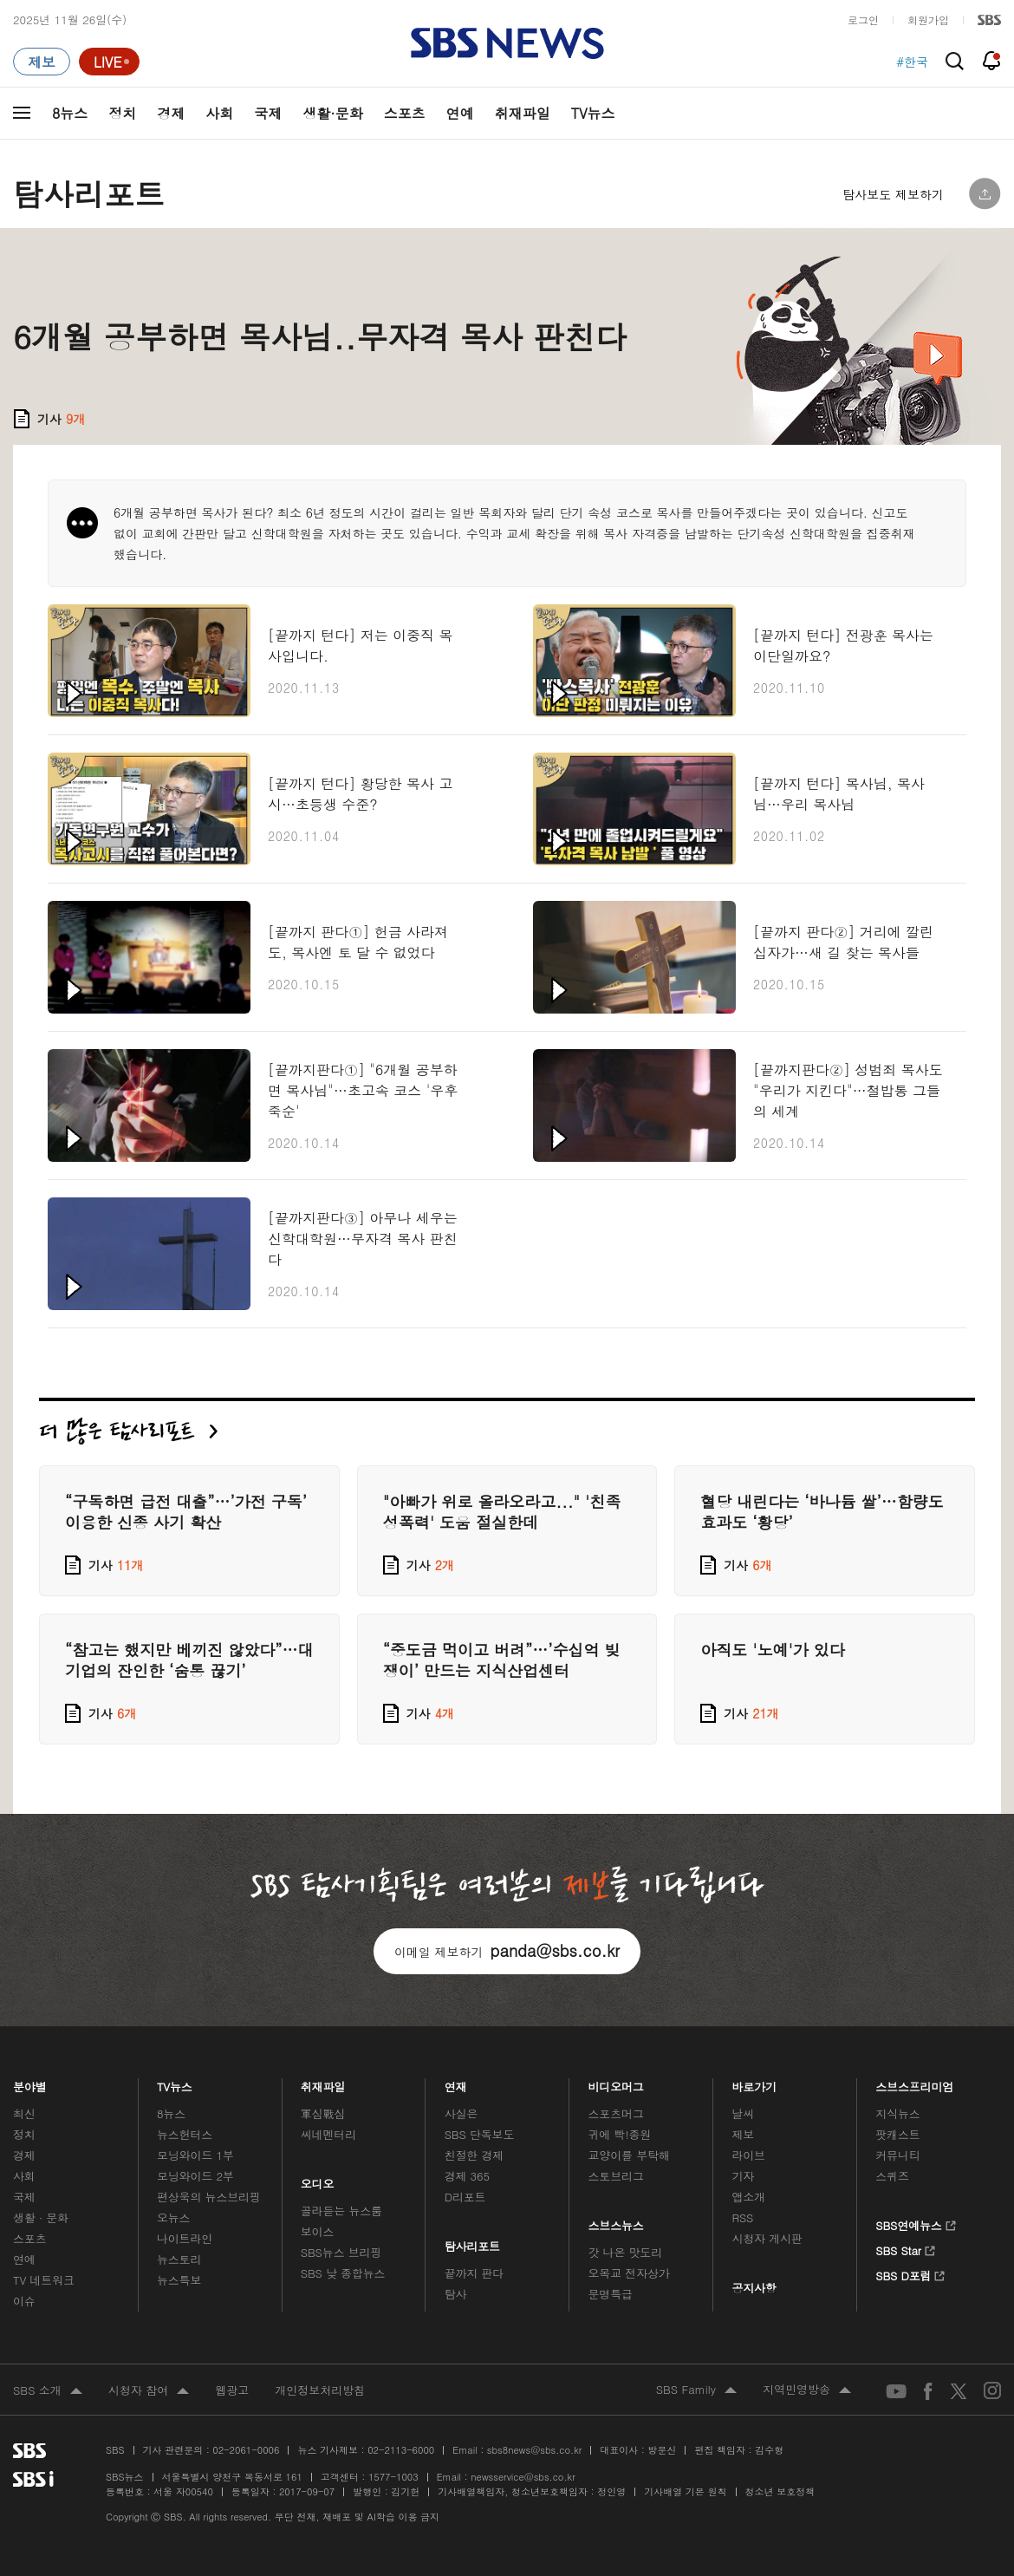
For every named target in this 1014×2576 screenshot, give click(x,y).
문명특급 (610, 2294)
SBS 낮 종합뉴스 (343, 2273)
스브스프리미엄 (914, 2082)
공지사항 (753, 2287)
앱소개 (748, 2196)
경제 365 (467, 2176)
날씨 (742, 2113)
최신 (24, 2113)
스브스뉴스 (616, 2221)
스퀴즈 (892, 2176)
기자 (742, 2176)
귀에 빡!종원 (620, 2134)
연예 (460, 113)
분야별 (30, 2082)
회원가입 (928, 19)
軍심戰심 (323, 2113)
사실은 (461, 2113)
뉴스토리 (179, 2259)
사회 (219, 113)
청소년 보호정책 (780, 2491)
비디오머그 (616, 2082)
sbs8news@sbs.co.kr (534, 2449)
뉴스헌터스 (184, 2134)
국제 (268, 113)
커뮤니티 (897, 2155)
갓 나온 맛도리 (625, 2252)
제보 (742, 2134)
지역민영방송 (807, 2390)
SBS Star (905, 2248)
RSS (742, 2217)
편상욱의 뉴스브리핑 (209, 2196)
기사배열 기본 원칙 (685, 2491)
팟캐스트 (897, 2134)
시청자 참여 (148, 2391)
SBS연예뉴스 (915, 2223)
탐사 (456, 2294)
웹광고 (232, 2390)
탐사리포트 (472, 2241)
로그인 (863, 19)
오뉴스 (174, 2217)
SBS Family (696, 2390)
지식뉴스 (897, 2113)
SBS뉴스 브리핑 (341, 2252)
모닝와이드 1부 (195, 2155)
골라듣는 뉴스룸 (341, 2210)
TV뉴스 (593, 113)
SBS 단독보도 (480, 2134)
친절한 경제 (474, 2155)
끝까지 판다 (474, 2273)
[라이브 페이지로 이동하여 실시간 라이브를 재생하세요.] (109, 61)
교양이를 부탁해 (629, 2155)
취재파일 (522, 113)
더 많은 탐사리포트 (128, 1431)
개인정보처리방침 (320, 2390)
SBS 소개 (47, 2391)
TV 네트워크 (44, 2280)
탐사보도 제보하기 (893, 194)
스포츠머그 (616, 2113)
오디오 (318, 2179)
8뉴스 (70, 113)
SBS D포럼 (910, 2273)
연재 (456, 2082)
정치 (122, 113)
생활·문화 (332, 113)
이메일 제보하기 (507, 1950)
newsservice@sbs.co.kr (523, 2476)
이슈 (24, 2300)
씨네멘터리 (328, 2134)
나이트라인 (184, 2238)
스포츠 (405, 113)
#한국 (912, 61)
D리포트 (465, 2196)
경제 (171, 113)
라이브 (748, 2155)
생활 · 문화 (40, 2217)
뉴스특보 (179, 2280)
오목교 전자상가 (629, 2273)
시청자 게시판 (766, 2238)
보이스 (318, 2231)
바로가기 (754, 2082)
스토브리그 (616, 2176)
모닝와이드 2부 (195, 2176)
